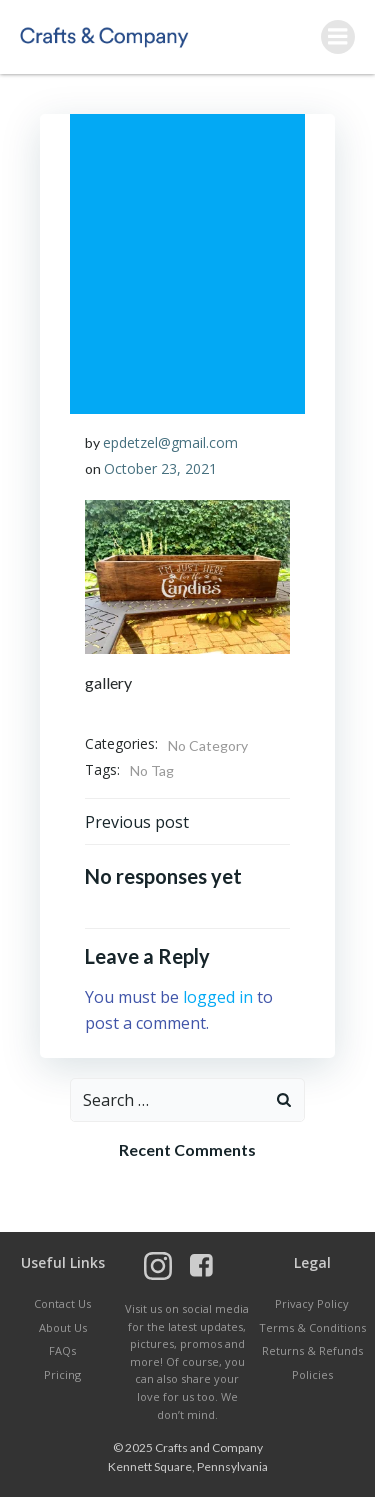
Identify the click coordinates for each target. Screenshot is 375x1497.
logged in (218, 997)
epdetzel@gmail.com (170, 442)
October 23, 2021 (160, 468)
